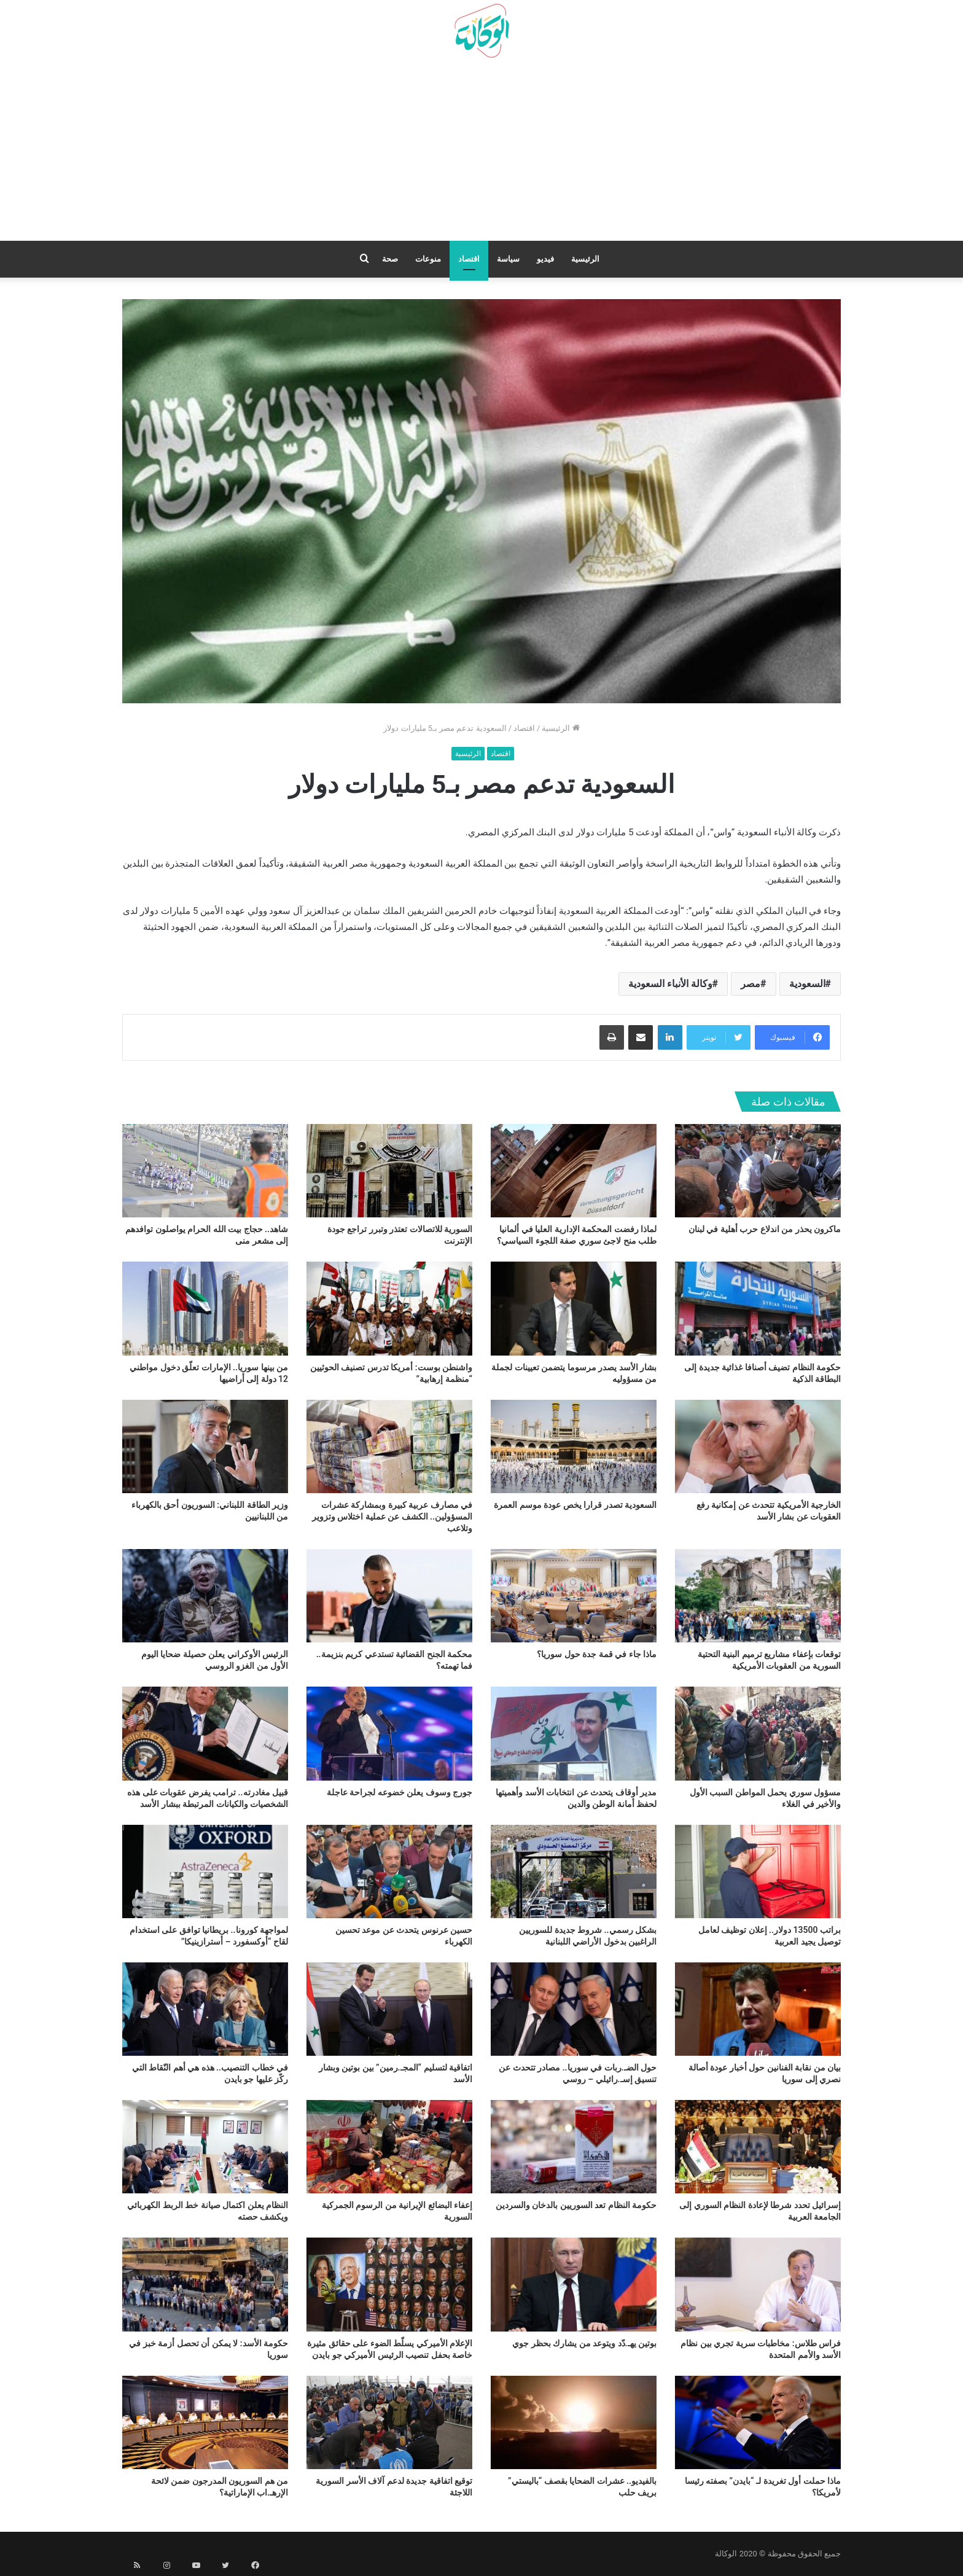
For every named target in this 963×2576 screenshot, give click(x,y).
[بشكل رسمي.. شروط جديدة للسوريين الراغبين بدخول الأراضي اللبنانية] (574, 1871)
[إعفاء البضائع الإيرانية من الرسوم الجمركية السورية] (389, 2146)
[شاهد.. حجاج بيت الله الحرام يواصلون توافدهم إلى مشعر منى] (205, 1170)
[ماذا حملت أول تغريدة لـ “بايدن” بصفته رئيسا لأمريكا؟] (758, 2422)
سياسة (508, 258)
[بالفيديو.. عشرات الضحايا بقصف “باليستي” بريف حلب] (574, 2422)
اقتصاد (469, 258)
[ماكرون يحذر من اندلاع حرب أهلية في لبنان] (758, 1170)
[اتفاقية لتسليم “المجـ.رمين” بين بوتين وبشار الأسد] (389, 2009)
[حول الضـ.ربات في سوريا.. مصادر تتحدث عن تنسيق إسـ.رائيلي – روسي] (574, 2009)
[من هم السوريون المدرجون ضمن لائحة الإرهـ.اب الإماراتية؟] (205, 2422)
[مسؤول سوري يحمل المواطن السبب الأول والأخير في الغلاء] (758, 1733)
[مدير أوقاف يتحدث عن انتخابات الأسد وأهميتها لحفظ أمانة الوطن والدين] (574, 1733)
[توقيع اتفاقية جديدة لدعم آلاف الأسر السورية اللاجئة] (389, 2422)
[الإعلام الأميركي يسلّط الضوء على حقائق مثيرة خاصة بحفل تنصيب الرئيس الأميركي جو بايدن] (389, 2284)
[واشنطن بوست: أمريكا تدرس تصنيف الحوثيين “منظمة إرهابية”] (389, 1308)
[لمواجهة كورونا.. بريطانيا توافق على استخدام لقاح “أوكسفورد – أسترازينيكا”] (205, 1871)
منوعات (428, 258)
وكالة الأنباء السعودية (670, 983)
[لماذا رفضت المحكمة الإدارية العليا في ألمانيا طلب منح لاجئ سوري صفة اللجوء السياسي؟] (574, 1170)
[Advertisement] (481, 154)
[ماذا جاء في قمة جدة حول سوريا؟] (574, 1595)
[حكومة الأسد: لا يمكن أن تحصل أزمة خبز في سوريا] (205, 2284)
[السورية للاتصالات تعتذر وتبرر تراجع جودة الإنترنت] (389, 1170)
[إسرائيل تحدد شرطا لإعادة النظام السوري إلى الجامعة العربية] (758, 2146)
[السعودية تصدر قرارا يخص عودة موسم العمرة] (574, 1446)
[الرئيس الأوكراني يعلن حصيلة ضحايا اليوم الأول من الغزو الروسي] (205, 1595)
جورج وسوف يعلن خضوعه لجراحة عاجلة (399, 1792)
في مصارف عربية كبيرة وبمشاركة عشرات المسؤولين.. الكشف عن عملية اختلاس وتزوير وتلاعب (392, 1516)
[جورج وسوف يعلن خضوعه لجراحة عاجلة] (389, 1733)
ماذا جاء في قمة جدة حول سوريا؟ (597, 1654)
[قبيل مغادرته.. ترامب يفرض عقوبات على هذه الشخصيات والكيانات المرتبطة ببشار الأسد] (205, 1733)
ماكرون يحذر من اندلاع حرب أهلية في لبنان (764, 1229)
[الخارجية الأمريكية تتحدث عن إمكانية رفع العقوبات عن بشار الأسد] (758, 1446)
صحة (390, 258)
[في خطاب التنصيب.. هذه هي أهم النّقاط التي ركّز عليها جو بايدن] (205, 2009)
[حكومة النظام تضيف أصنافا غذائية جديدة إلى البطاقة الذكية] (758, 1308)
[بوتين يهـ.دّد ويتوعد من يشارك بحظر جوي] (574, 2284)
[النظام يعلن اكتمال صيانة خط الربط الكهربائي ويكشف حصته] (205, 2146)
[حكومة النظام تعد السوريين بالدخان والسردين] (574, 2146)
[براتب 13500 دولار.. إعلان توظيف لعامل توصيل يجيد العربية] (758, 1871)
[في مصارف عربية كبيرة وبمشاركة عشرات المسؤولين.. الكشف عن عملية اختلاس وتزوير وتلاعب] (389, 1446)
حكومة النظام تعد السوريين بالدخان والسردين (576, 2205)
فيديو (545, 258)
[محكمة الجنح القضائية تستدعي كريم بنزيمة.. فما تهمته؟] (389, 1595)
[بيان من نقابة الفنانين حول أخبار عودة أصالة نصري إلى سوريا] (758, 2009)
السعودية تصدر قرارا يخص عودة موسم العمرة (575, 1505)
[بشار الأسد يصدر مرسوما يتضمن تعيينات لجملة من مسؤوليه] (574, 1308)
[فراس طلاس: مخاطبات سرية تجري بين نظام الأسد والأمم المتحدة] (758, 2284)
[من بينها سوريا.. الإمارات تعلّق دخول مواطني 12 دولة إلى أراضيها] (205, 1308)
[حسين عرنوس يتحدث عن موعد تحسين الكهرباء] (389, 1871)
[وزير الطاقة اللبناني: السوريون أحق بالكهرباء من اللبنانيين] (205, 1446)
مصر (750, 983)
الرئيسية (585, 258)
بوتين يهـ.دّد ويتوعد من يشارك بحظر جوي (584, 2343)
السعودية (807, 983)
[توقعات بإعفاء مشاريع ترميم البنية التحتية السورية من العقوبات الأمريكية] (758, 1595)
